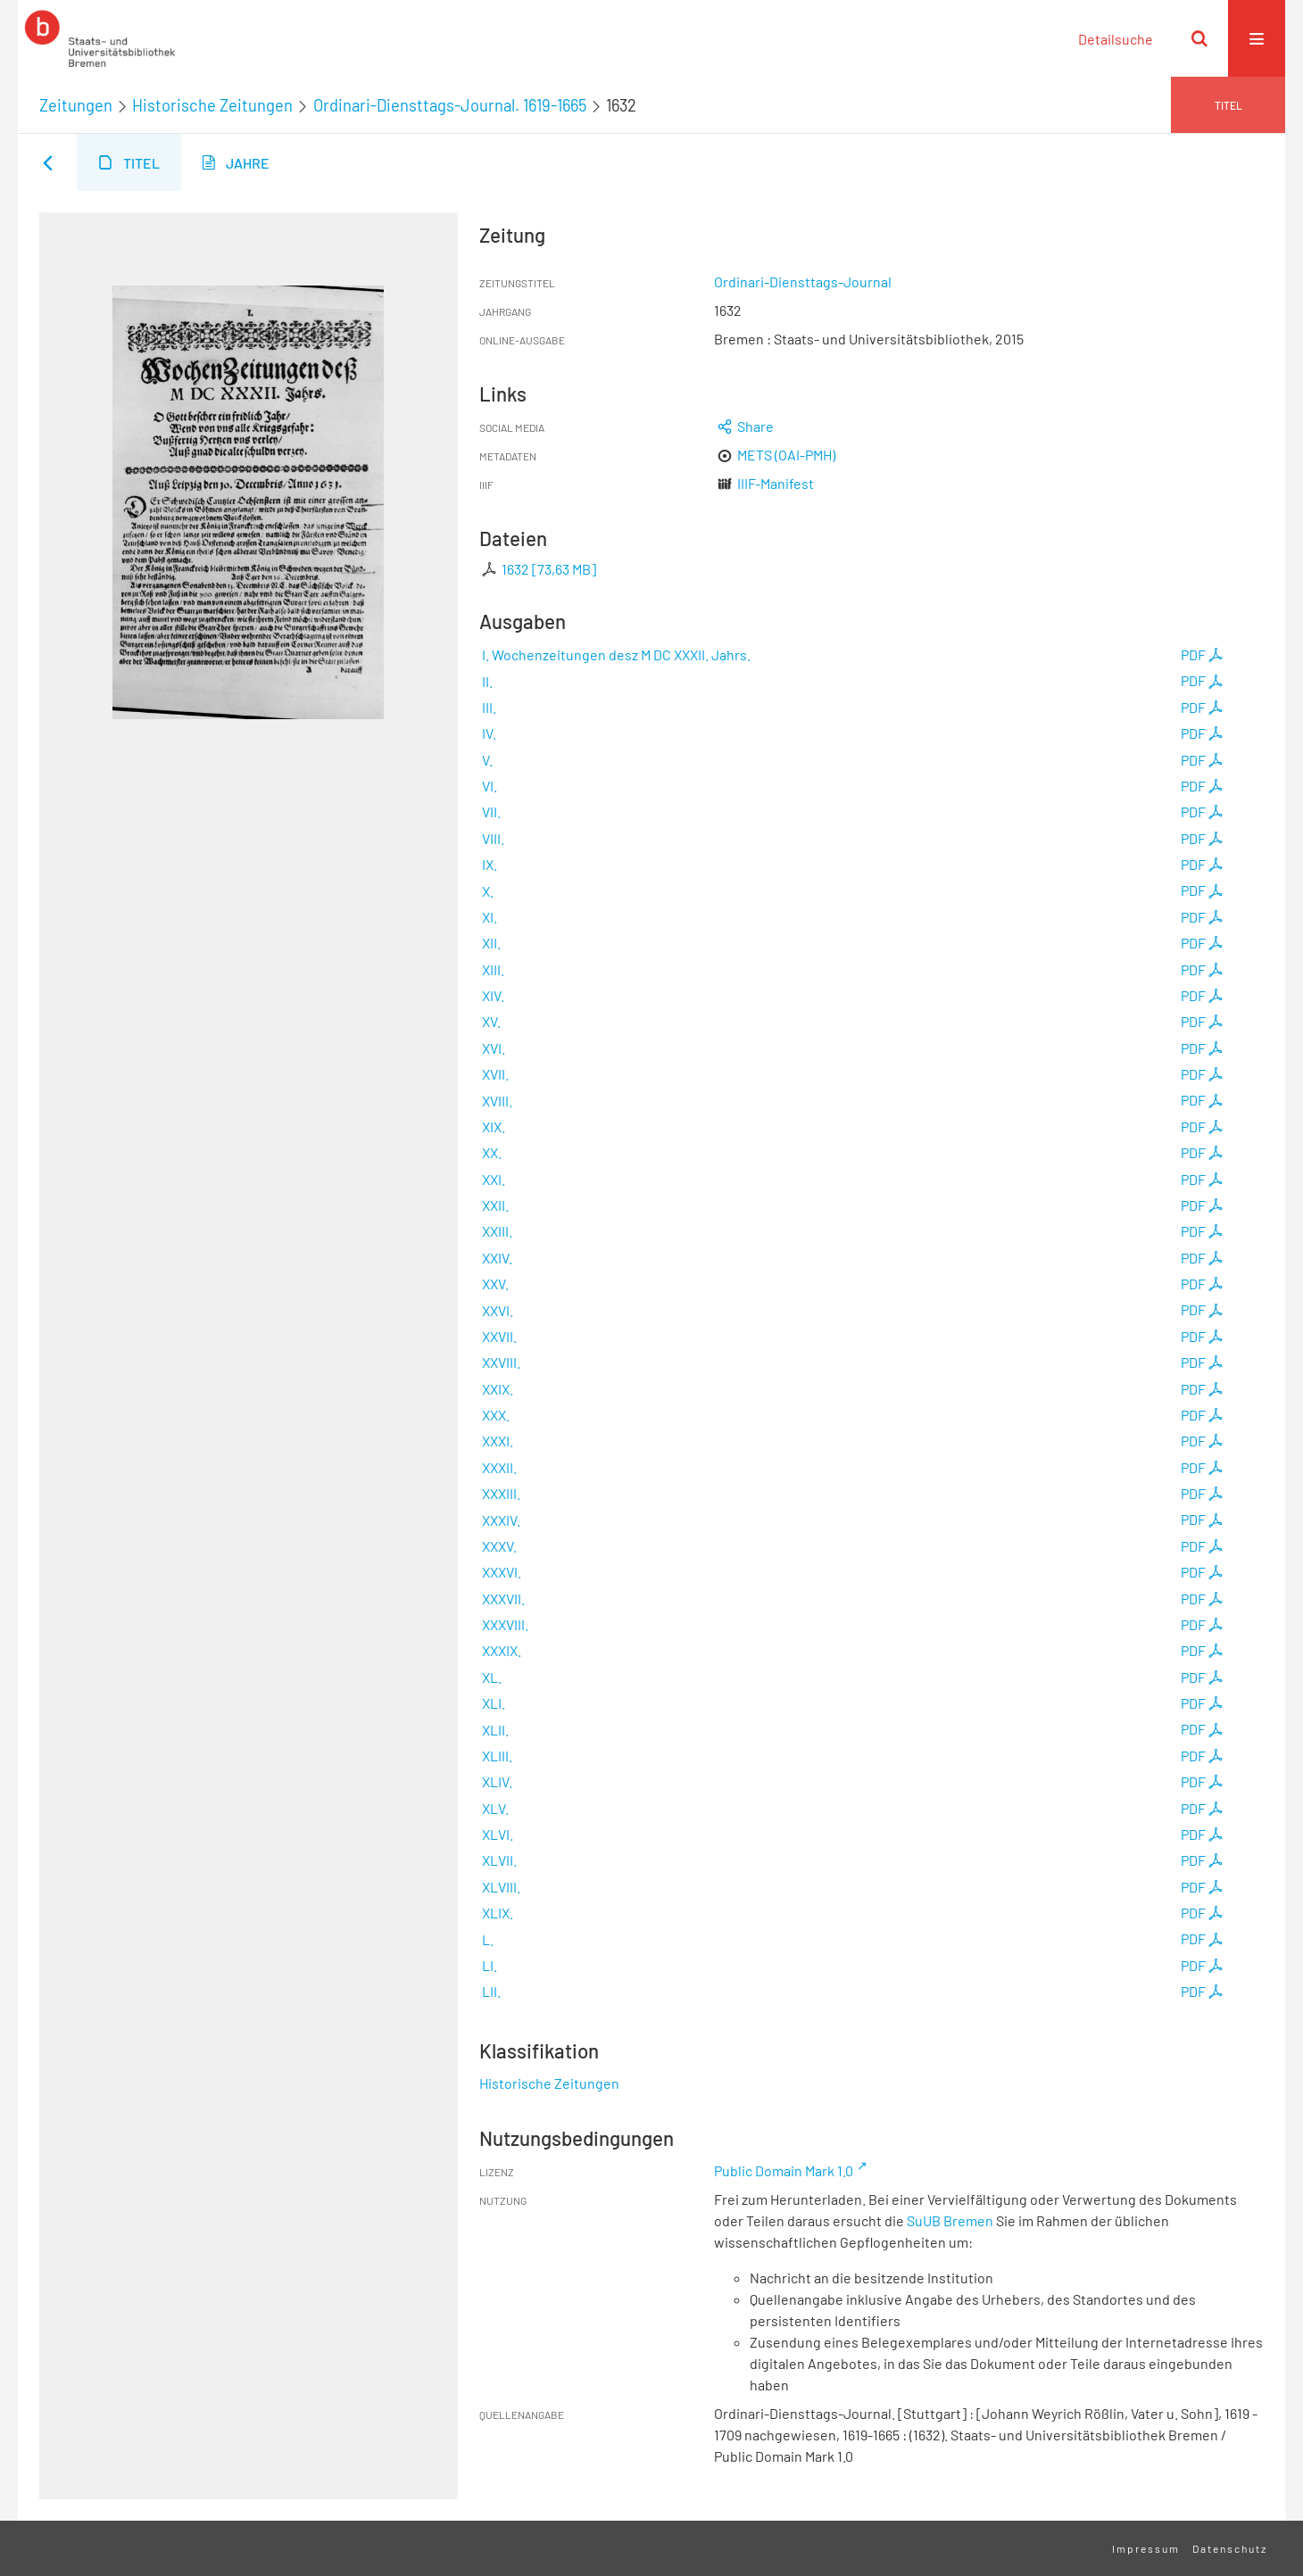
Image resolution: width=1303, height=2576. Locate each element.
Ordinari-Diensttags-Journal (803, 281)
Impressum (1146, 2548)
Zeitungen (75, 105)
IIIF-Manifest (775, 483)
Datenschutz (1229, 2548)
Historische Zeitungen (212, 105)
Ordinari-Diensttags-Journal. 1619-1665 (449, 105)
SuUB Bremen (950, 2220)
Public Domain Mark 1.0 (783, 2170)
